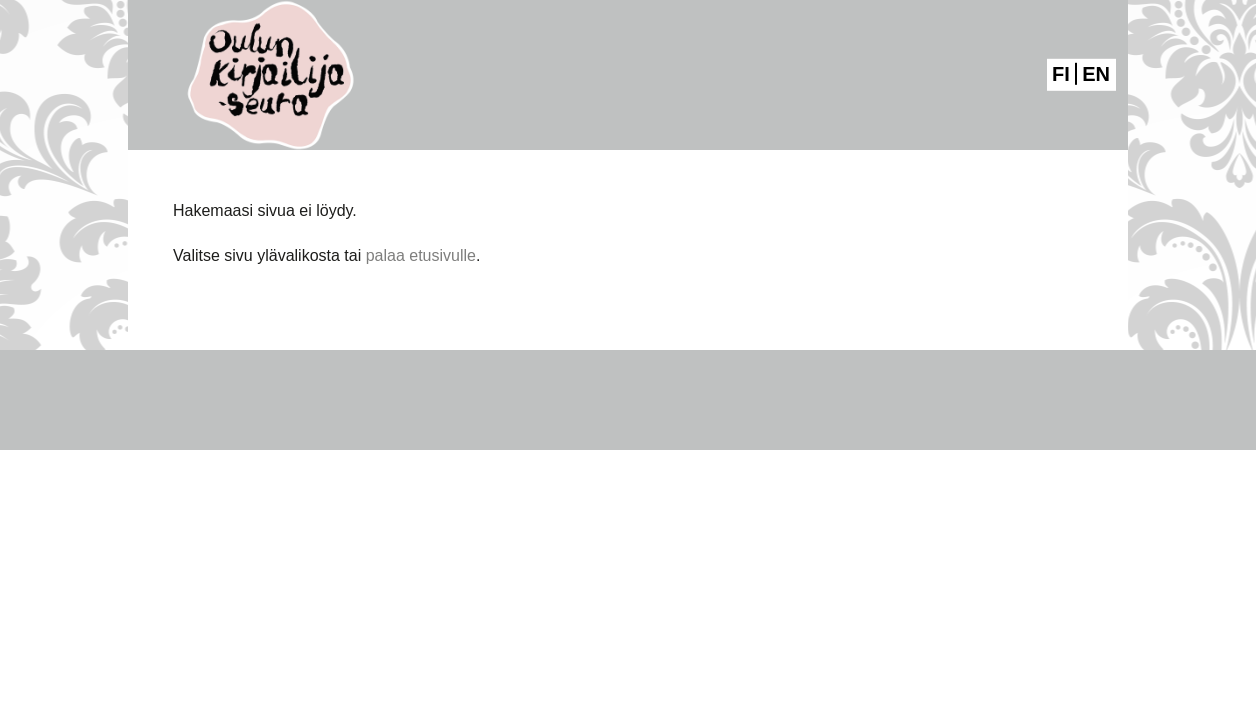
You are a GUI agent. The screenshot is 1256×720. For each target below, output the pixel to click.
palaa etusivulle (421, 255)
